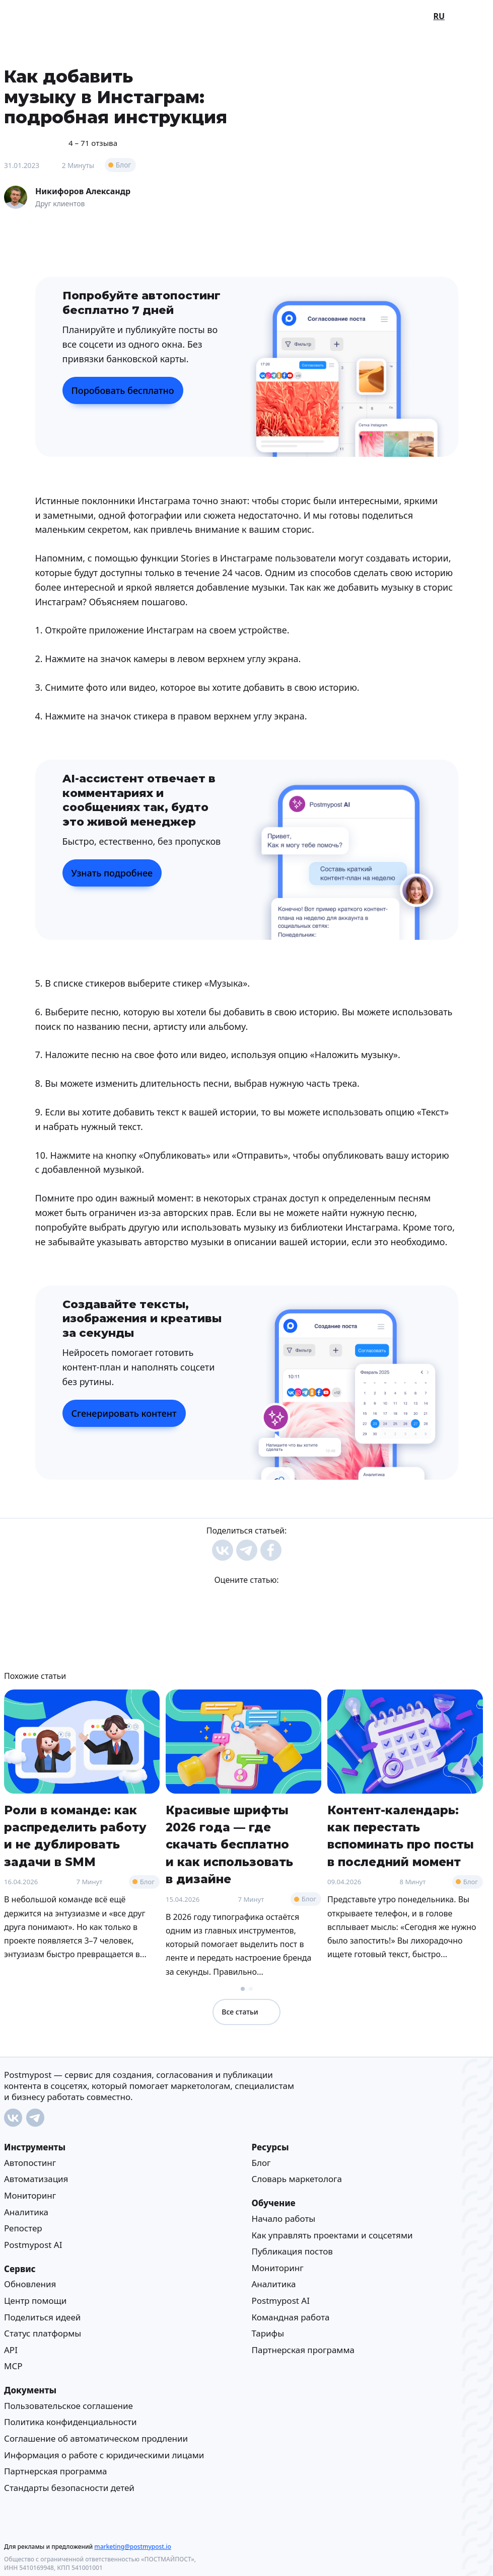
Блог (123, 165)
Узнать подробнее (112, 873)
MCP (13, 2366)
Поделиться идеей (42, 2316)
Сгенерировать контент (124, 1413)
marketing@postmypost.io (132, 2546)
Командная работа (291, 2316)
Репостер (23, 2228)
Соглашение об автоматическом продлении (96, 2438)
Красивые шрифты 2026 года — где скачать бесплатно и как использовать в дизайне (229, 1844)
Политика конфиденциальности (70, 2422)
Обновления (30, 2284)
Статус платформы (42, 2333)
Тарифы (268, 2333)
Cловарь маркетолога (297, 2179)
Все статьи (246, 2012)
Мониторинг (30, 2195)
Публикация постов (292, 2251)
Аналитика (26, 2211)
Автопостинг (30, 2162)
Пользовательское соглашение (68, 2405)
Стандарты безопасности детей (69, 2487)
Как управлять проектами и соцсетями (332, 2234)
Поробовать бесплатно (123, 390)
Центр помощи (35, 2300)
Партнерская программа (303, 2349)
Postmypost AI (33, 2244)
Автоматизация (36, 2179)
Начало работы (284, 2218)
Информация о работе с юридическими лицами (104, 2454)
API (11, 2349)
